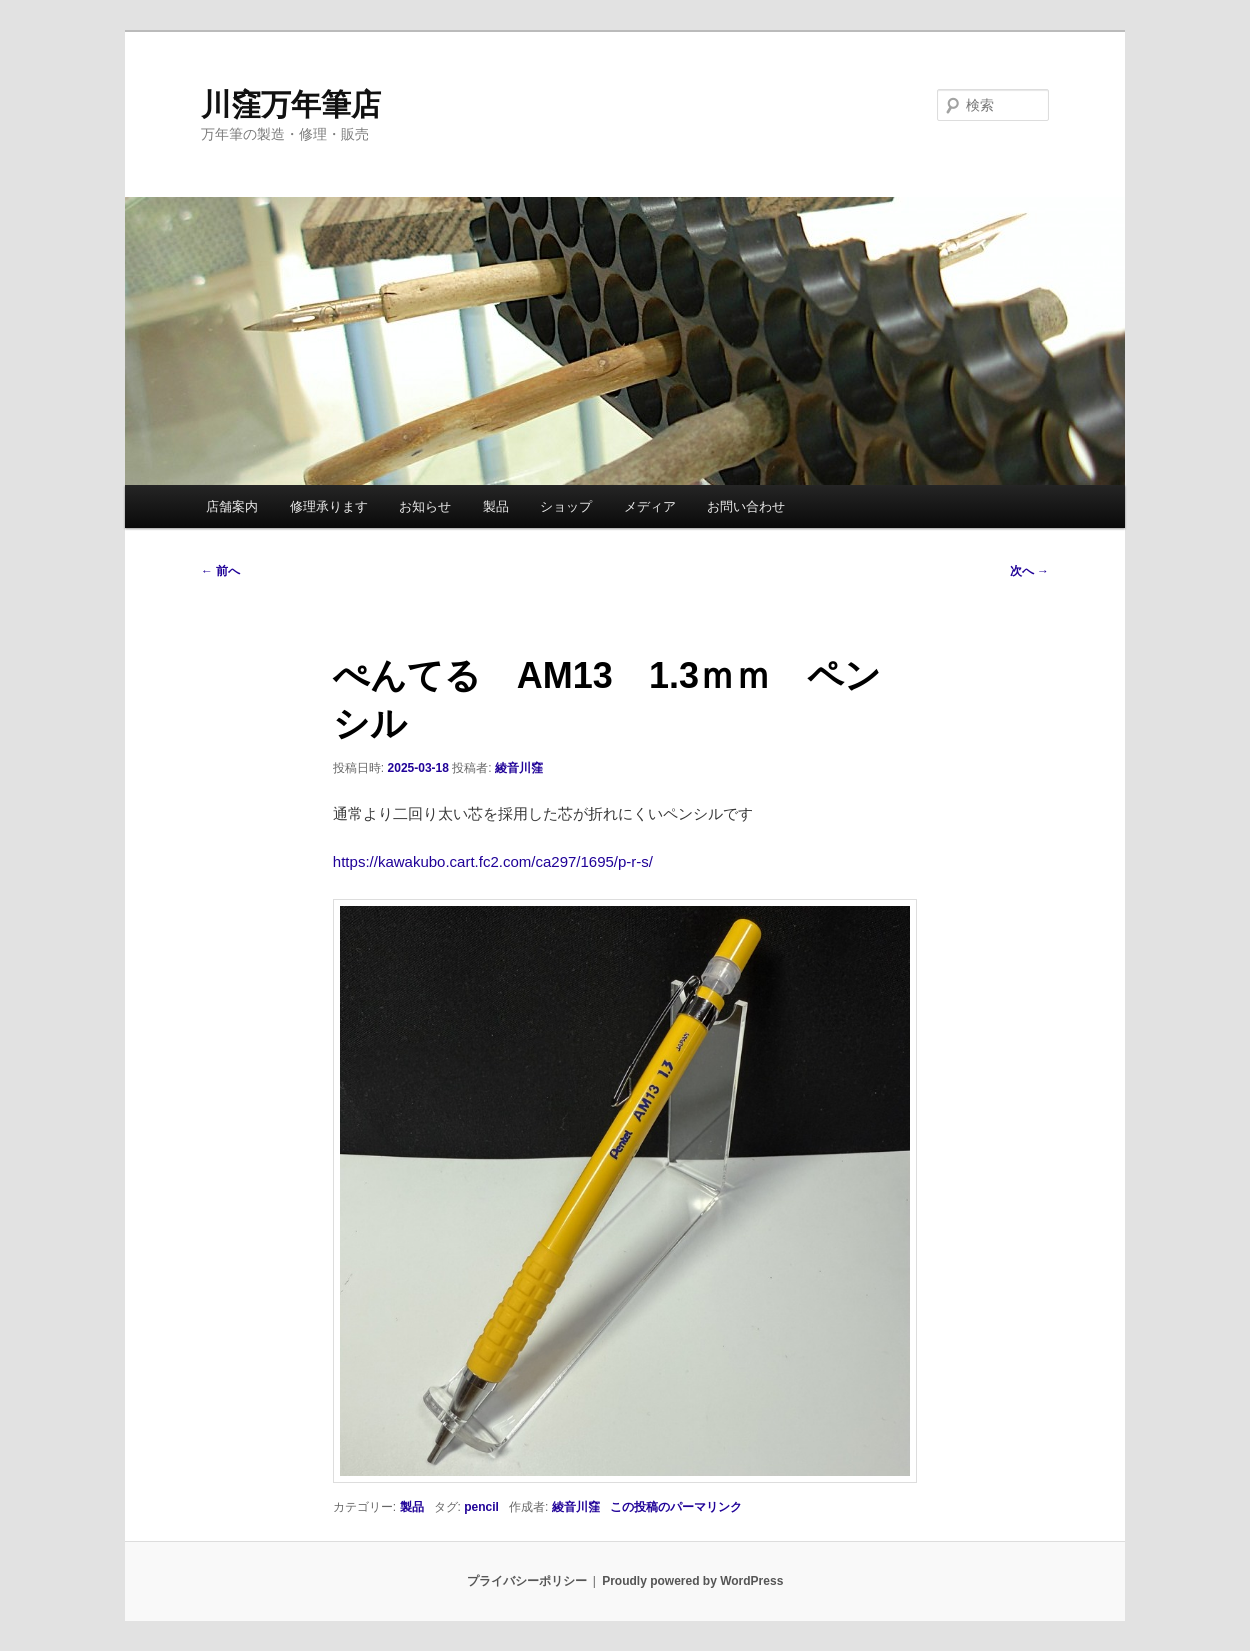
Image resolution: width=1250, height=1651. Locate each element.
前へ (220, 571)
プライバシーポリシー (527, 1581)
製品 (496, 506)
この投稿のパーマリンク (676, 1507)
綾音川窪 (519, 768)
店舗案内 (232, 506)
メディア (650, 506)
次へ (1029, 571)
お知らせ (425, 506)
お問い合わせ (746, 506)
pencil (481, 1507)
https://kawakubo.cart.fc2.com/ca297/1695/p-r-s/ (493, 861)
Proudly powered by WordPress (692, 1581)
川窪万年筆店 (291, 104)
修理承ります (329, 506)
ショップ (566, 506)
